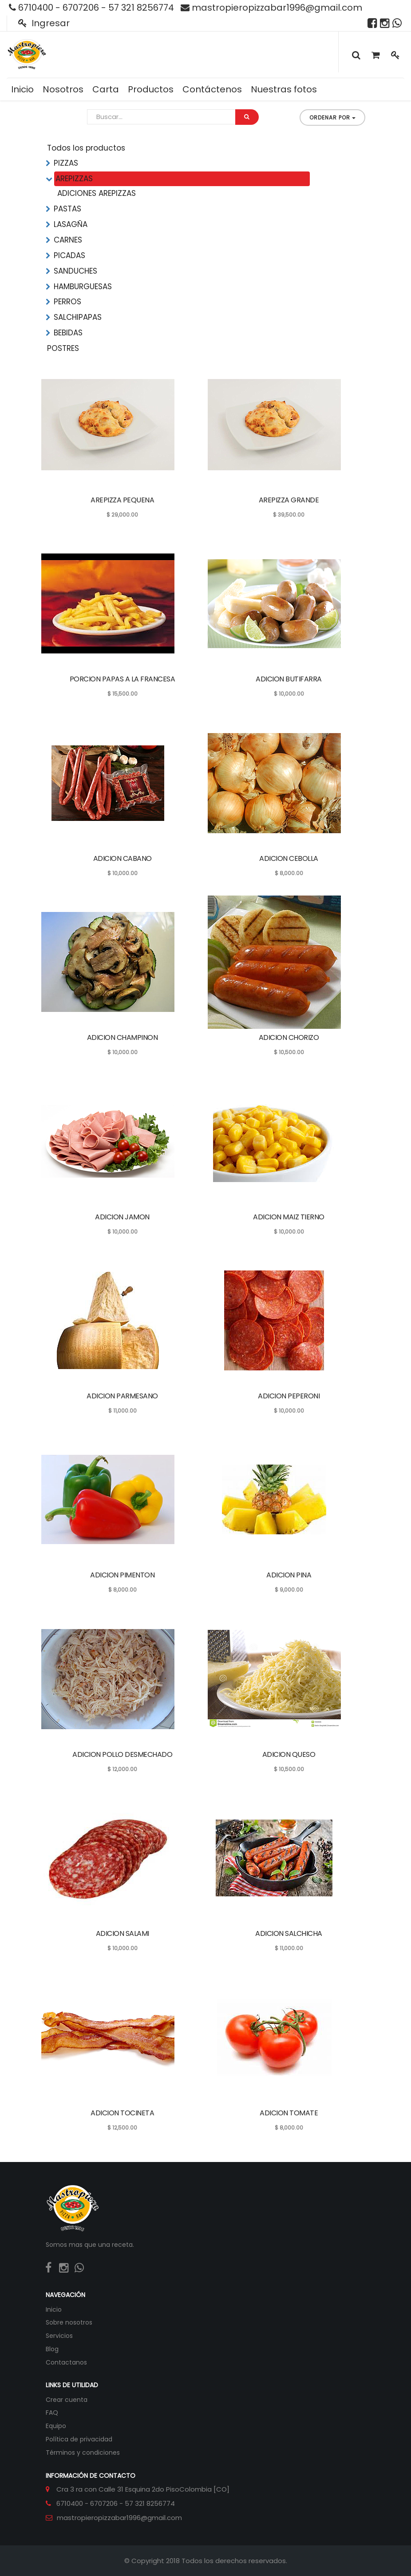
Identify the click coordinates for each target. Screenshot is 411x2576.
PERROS (67, 301)
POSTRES (63, 348)
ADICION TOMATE (289, 2113)
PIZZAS (66, 163)
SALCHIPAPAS (78, 317)
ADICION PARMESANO (122, 1396)
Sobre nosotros (69, 2322)
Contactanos (66, 2362)
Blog (52, 2349)
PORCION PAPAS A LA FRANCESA (122, 679)
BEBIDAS (68, 332)
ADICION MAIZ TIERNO (288, 1217)
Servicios (59, 2335)
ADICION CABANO (122, 858)
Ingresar (44, 23)
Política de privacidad (79, 2439)
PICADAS (69, 255)
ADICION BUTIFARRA (289, 679)
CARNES (68, 240)
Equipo (56, 2425)
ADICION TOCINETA (122, 2113)
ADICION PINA (288, 1575)
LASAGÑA (70, 224)
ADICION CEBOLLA (288, 858)
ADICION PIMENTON (122, 1575)
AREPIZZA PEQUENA (122, 500)
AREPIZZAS (74, 178)
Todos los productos (86, 148)
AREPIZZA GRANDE (289, 500)
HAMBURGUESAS (83, 286)
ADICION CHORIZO (289, 1037)
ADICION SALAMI (122, 1933)
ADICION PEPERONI (289, 1396)
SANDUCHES (75, 271)
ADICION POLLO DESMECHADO (122, 1754)
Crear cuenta (66, 2399)
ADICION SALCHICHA (288, 1933)
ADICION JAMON (122, 1217)
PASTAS (67, 208)
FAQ (52, 2412)
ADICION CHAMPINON (122, 1037)
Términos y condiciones (83, 2452)
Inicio (54, 2309)
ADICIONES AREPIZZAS (96, 193)
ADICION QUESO (289, 1754)
